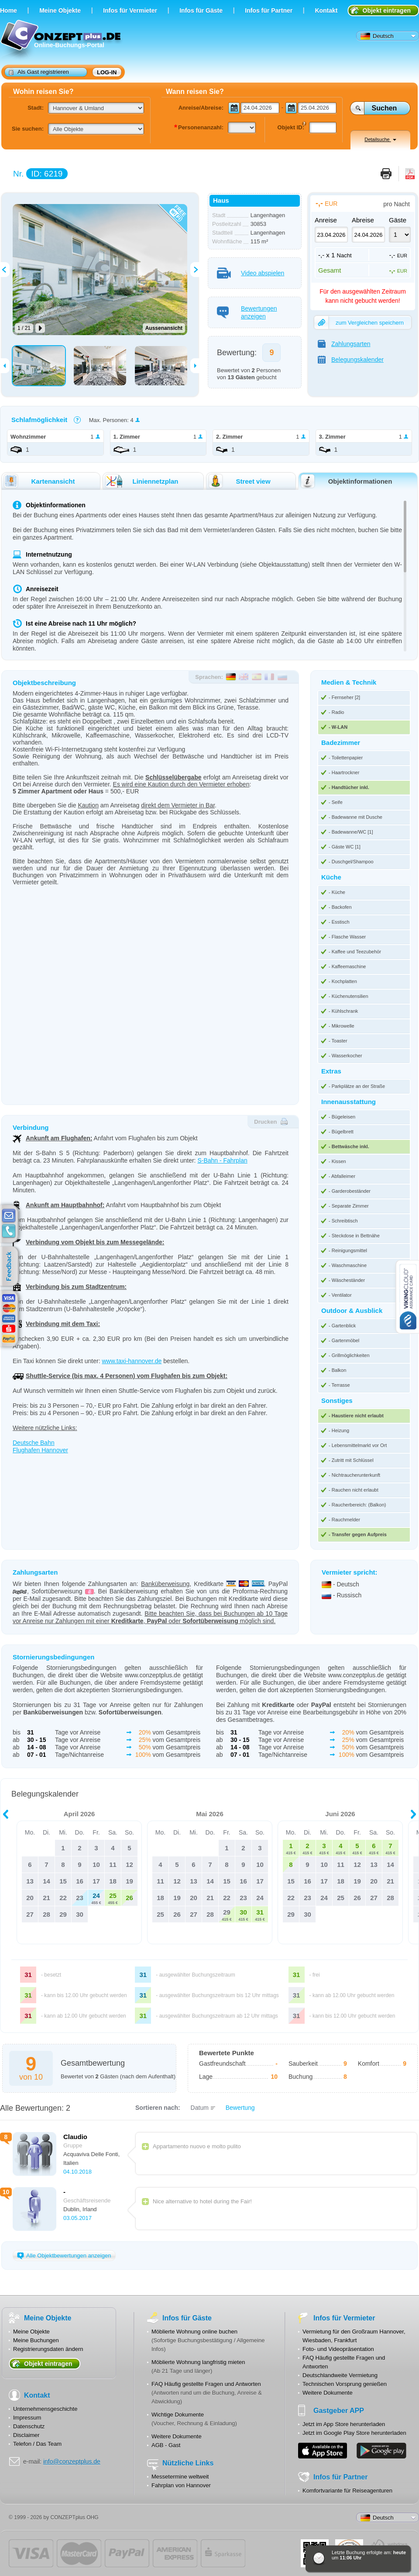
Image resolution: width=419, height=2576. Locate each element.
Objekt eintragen (387, 10)
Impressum (27, 2417)
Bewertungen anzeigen (247, 312)
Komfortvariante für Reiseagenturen (347, 2490)
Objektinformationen (346, 481)
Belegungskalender (351, 360)
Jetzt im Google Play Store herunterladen (354, 2433)
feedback (11, 1266)
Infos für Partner (268, 10)
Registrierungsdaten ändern (48, 2349)
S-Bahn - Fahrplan (222, 1160)
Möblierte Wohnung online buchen (194, 2331)
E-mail (8, 1215)
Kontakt (326, 10)
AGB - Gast (165, 2445)
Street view (239, 481)
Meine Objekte (60, 10)
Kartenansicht (39, 481)
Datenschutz (29, 2426)
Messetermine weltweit (180, 2476)
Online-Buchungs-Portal (62, 40)
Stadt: (35, 107)
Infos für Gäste (201, 10)
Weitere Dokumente (176, 2436)
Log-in (107, 72)
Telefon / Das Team (37, 2444)
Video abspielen (250, 273)
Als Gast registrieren (39, 71)
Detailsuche (380, 139)
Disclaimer (26, 2435)
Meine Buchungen (36, 2340)
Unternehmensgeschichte (45, 2409)
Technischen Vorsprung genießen (344, 2384)
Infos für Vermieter (130, 10)
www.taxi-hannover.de (131, 1360)
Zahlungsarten (344, 344)
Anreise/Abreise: (201, 107)
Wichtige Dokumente (177, 2414)
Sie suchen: (28, 128)
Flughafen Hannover (40, 1450)
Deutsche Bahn (34, 1442)
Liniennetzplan (141, 481)
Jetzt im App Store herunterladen (343, 2424)
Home (8, 10)
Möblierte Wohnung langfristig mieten (198, 2362)
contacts (8, 1231)
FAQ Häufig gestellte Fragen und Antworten (206, 2384)
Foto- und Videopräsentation (338, 2349)
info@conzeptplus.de (71, 2461)
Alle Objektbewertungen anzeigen (64, 2255)
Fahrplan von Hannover (181, 2485)
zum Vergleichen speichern (359, 322)
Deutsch (377, 36)
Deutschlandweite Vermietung (340, 2375)
